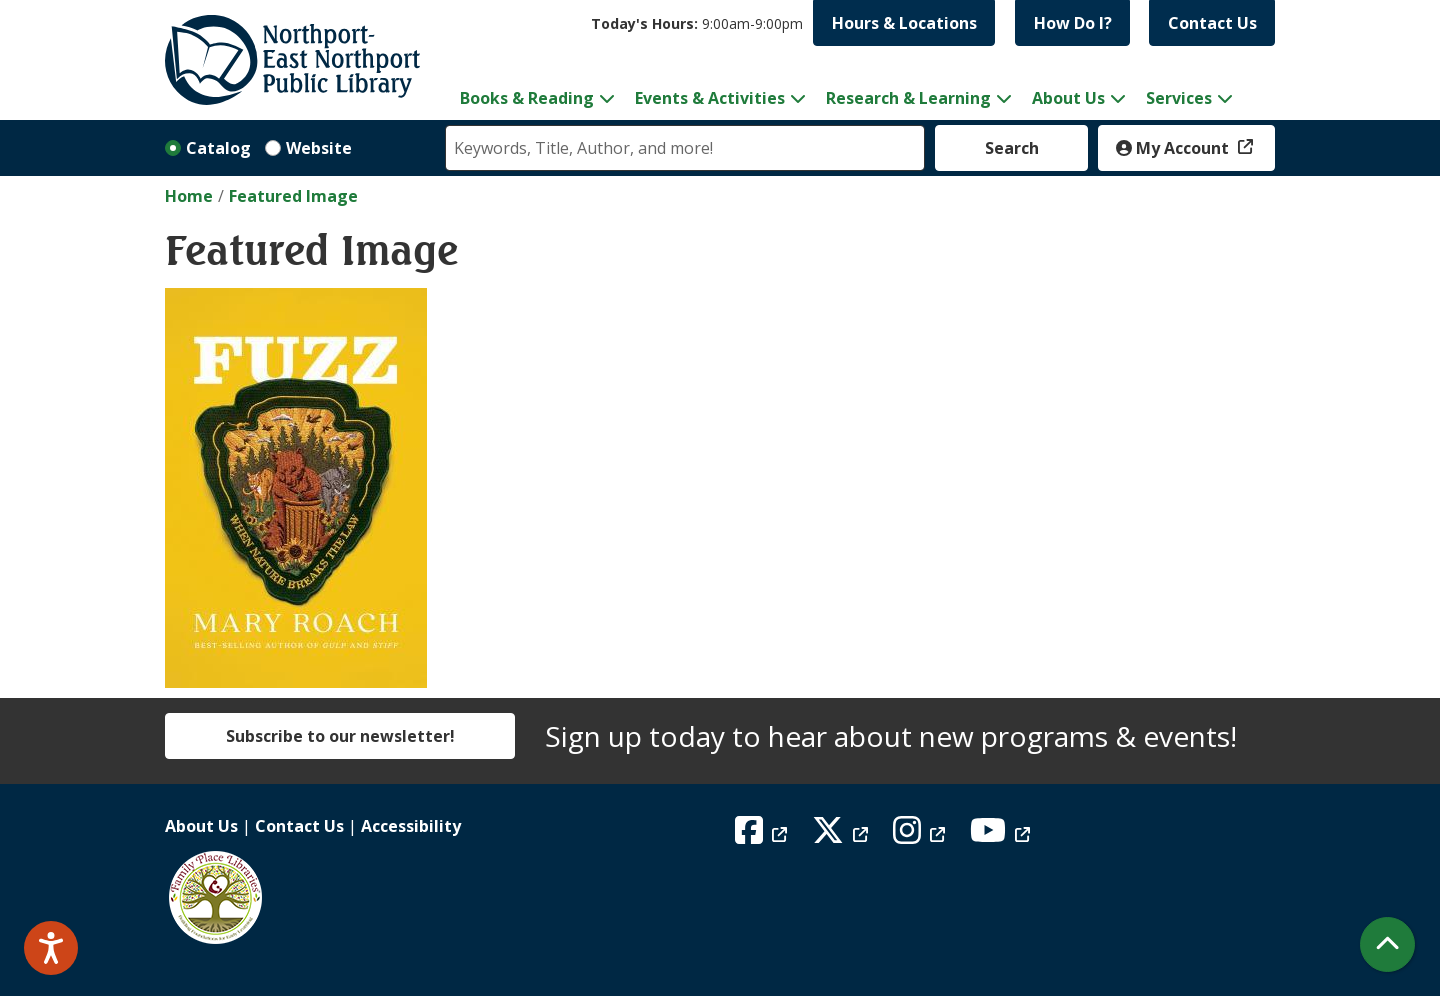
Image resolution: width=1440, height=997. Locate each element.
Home (189, 196)
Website (319, 148)
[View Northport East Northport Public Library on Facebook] (763, 836)
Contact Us (1212, 23)
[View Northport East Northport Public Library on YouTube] (1002, 836)
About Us (201, 826)
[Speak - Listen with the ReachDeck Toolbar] (51, 948)
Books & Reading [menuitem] (527, 98)
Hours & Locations (904, 23)
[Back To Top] (1387, 944)
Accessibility (411, 826)
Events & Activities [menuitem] (710, 98)
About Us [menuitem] (1068, 98)
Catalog (218, 148)
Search (1012, 148)
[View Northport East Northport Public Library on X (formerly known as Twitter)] (842, 836)
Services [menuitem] (1179, 98)
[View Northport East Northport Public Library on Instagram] (921, 836)
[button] (697, 23)
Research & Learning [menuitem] (908, 98)
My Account (1174, 148)
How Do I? (1073, 23)
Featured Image (293, 196)
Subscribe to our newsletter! (340, 736)
